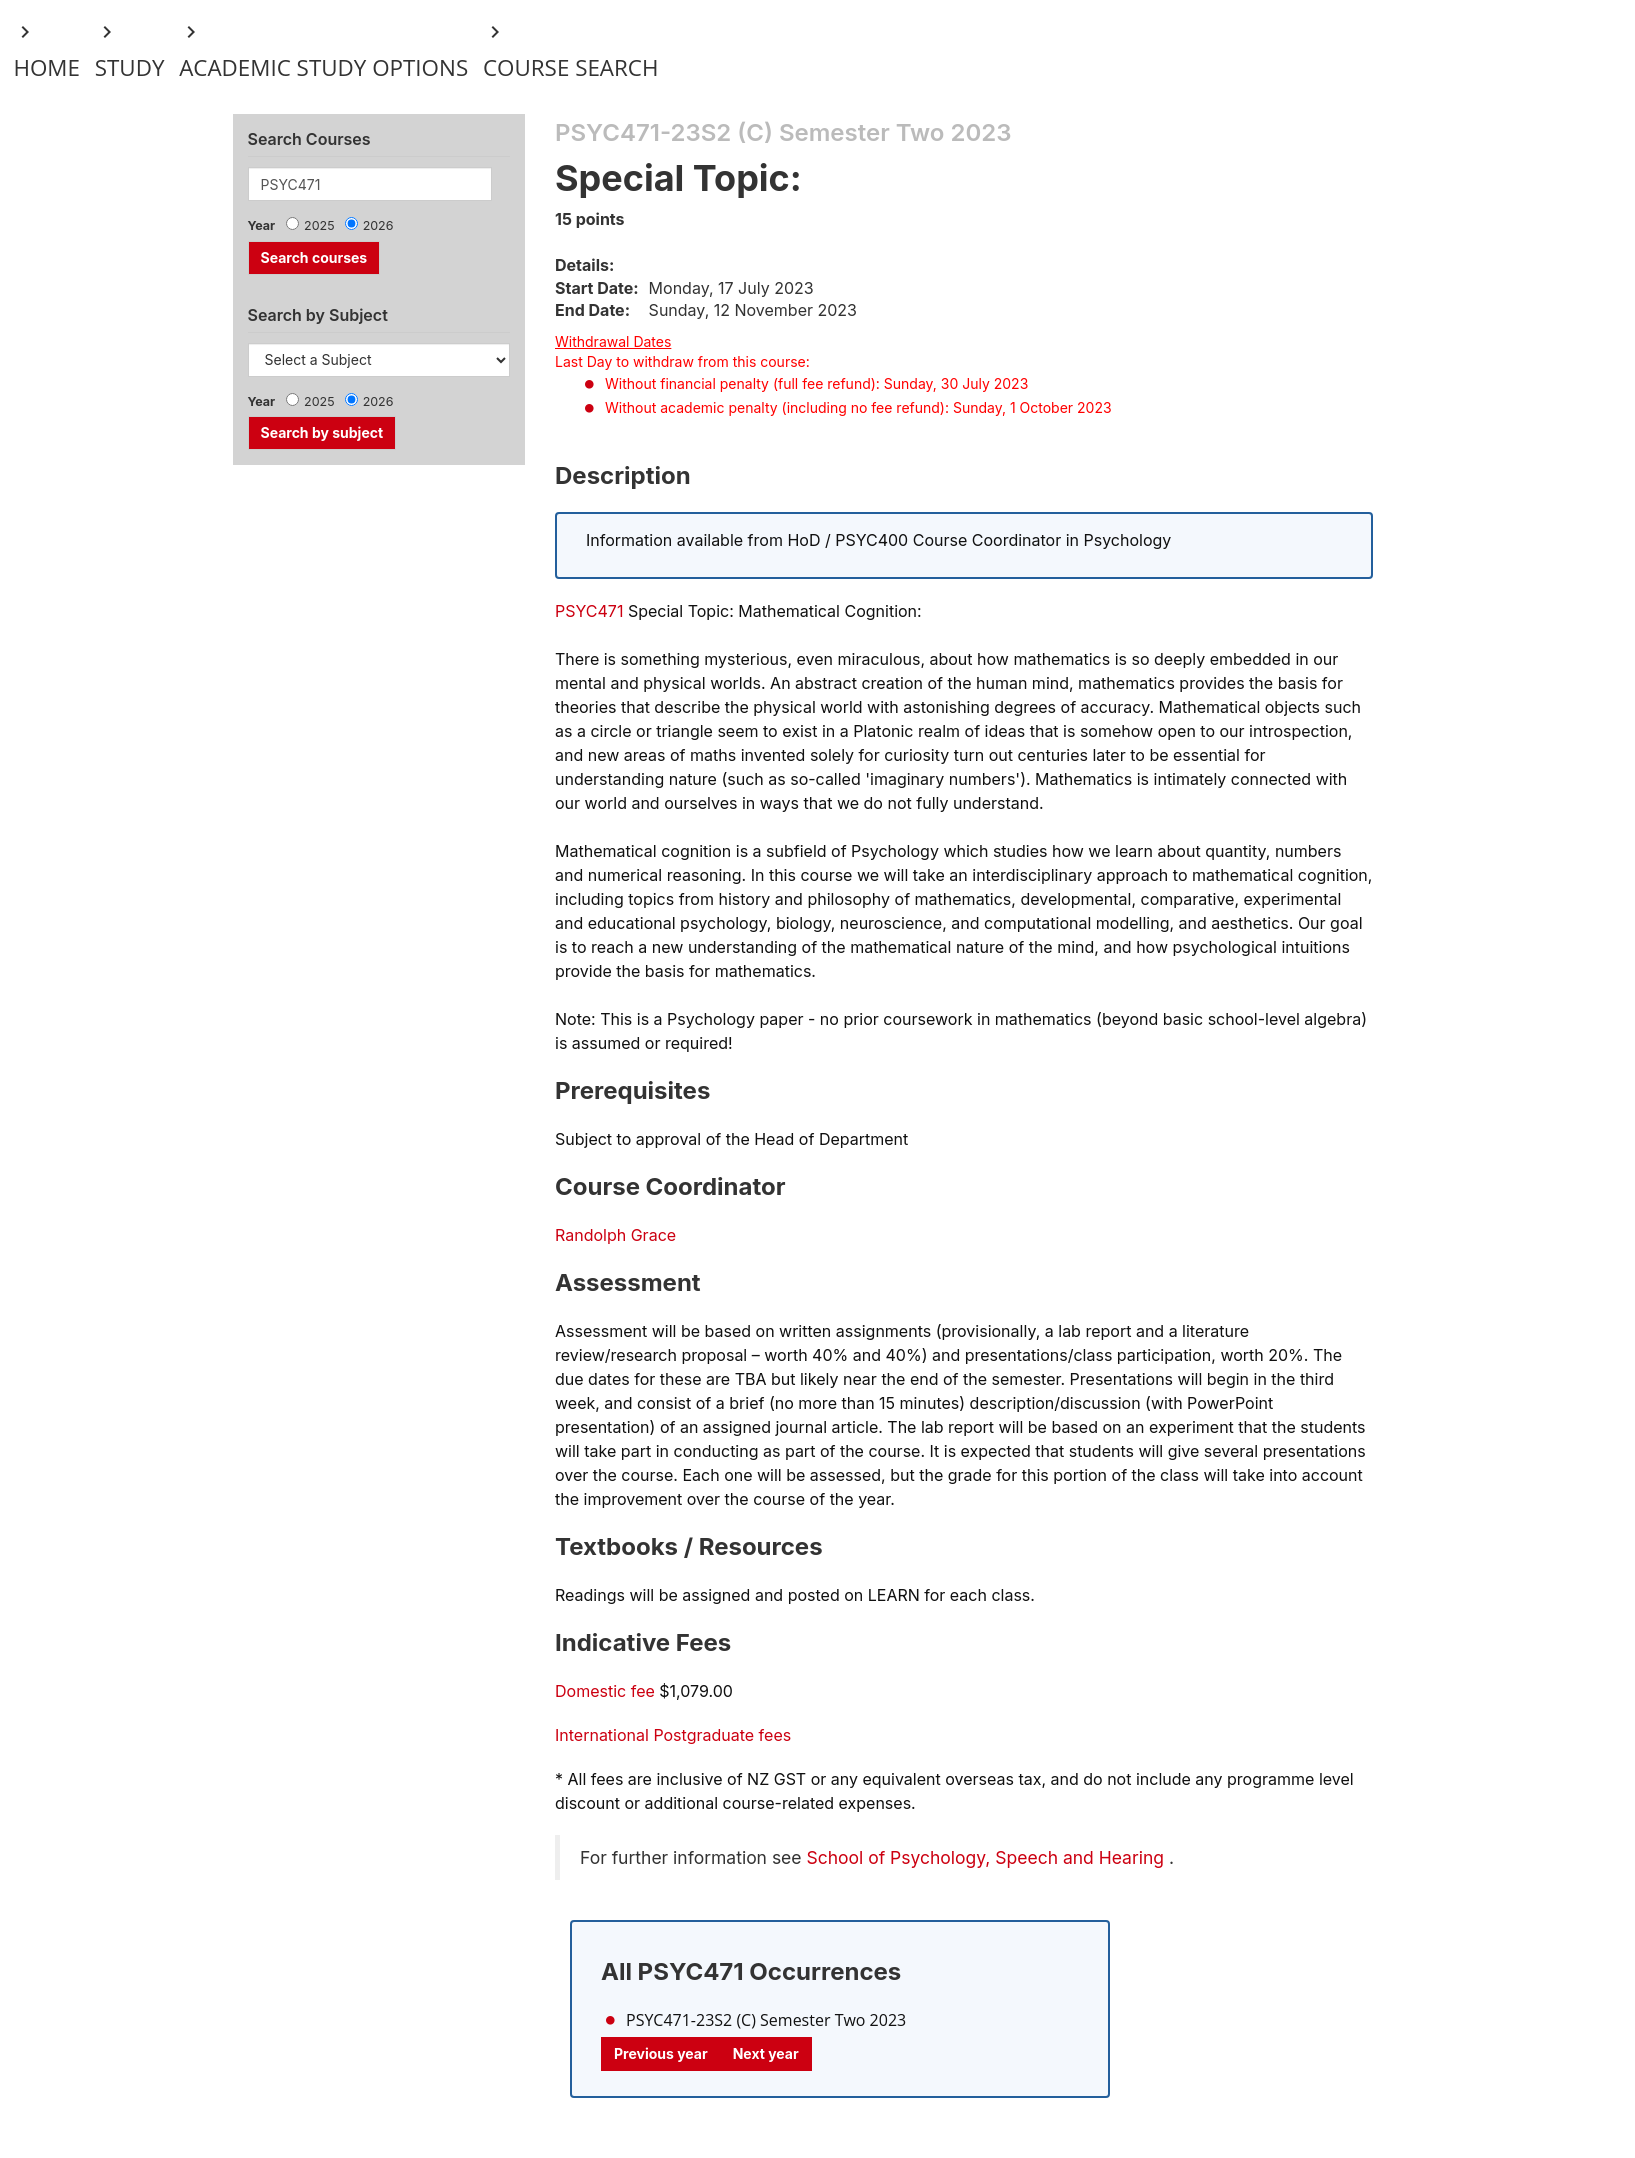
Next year (766, 2053)
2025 (319, 225)
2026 (378, 225)
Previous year (661, 2053)
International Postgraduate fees (673, 1735)
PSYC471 (589, 611)
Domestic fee (605, 1691)
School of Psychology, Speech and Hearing (985, 1857)
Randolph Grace (615, 1235)
